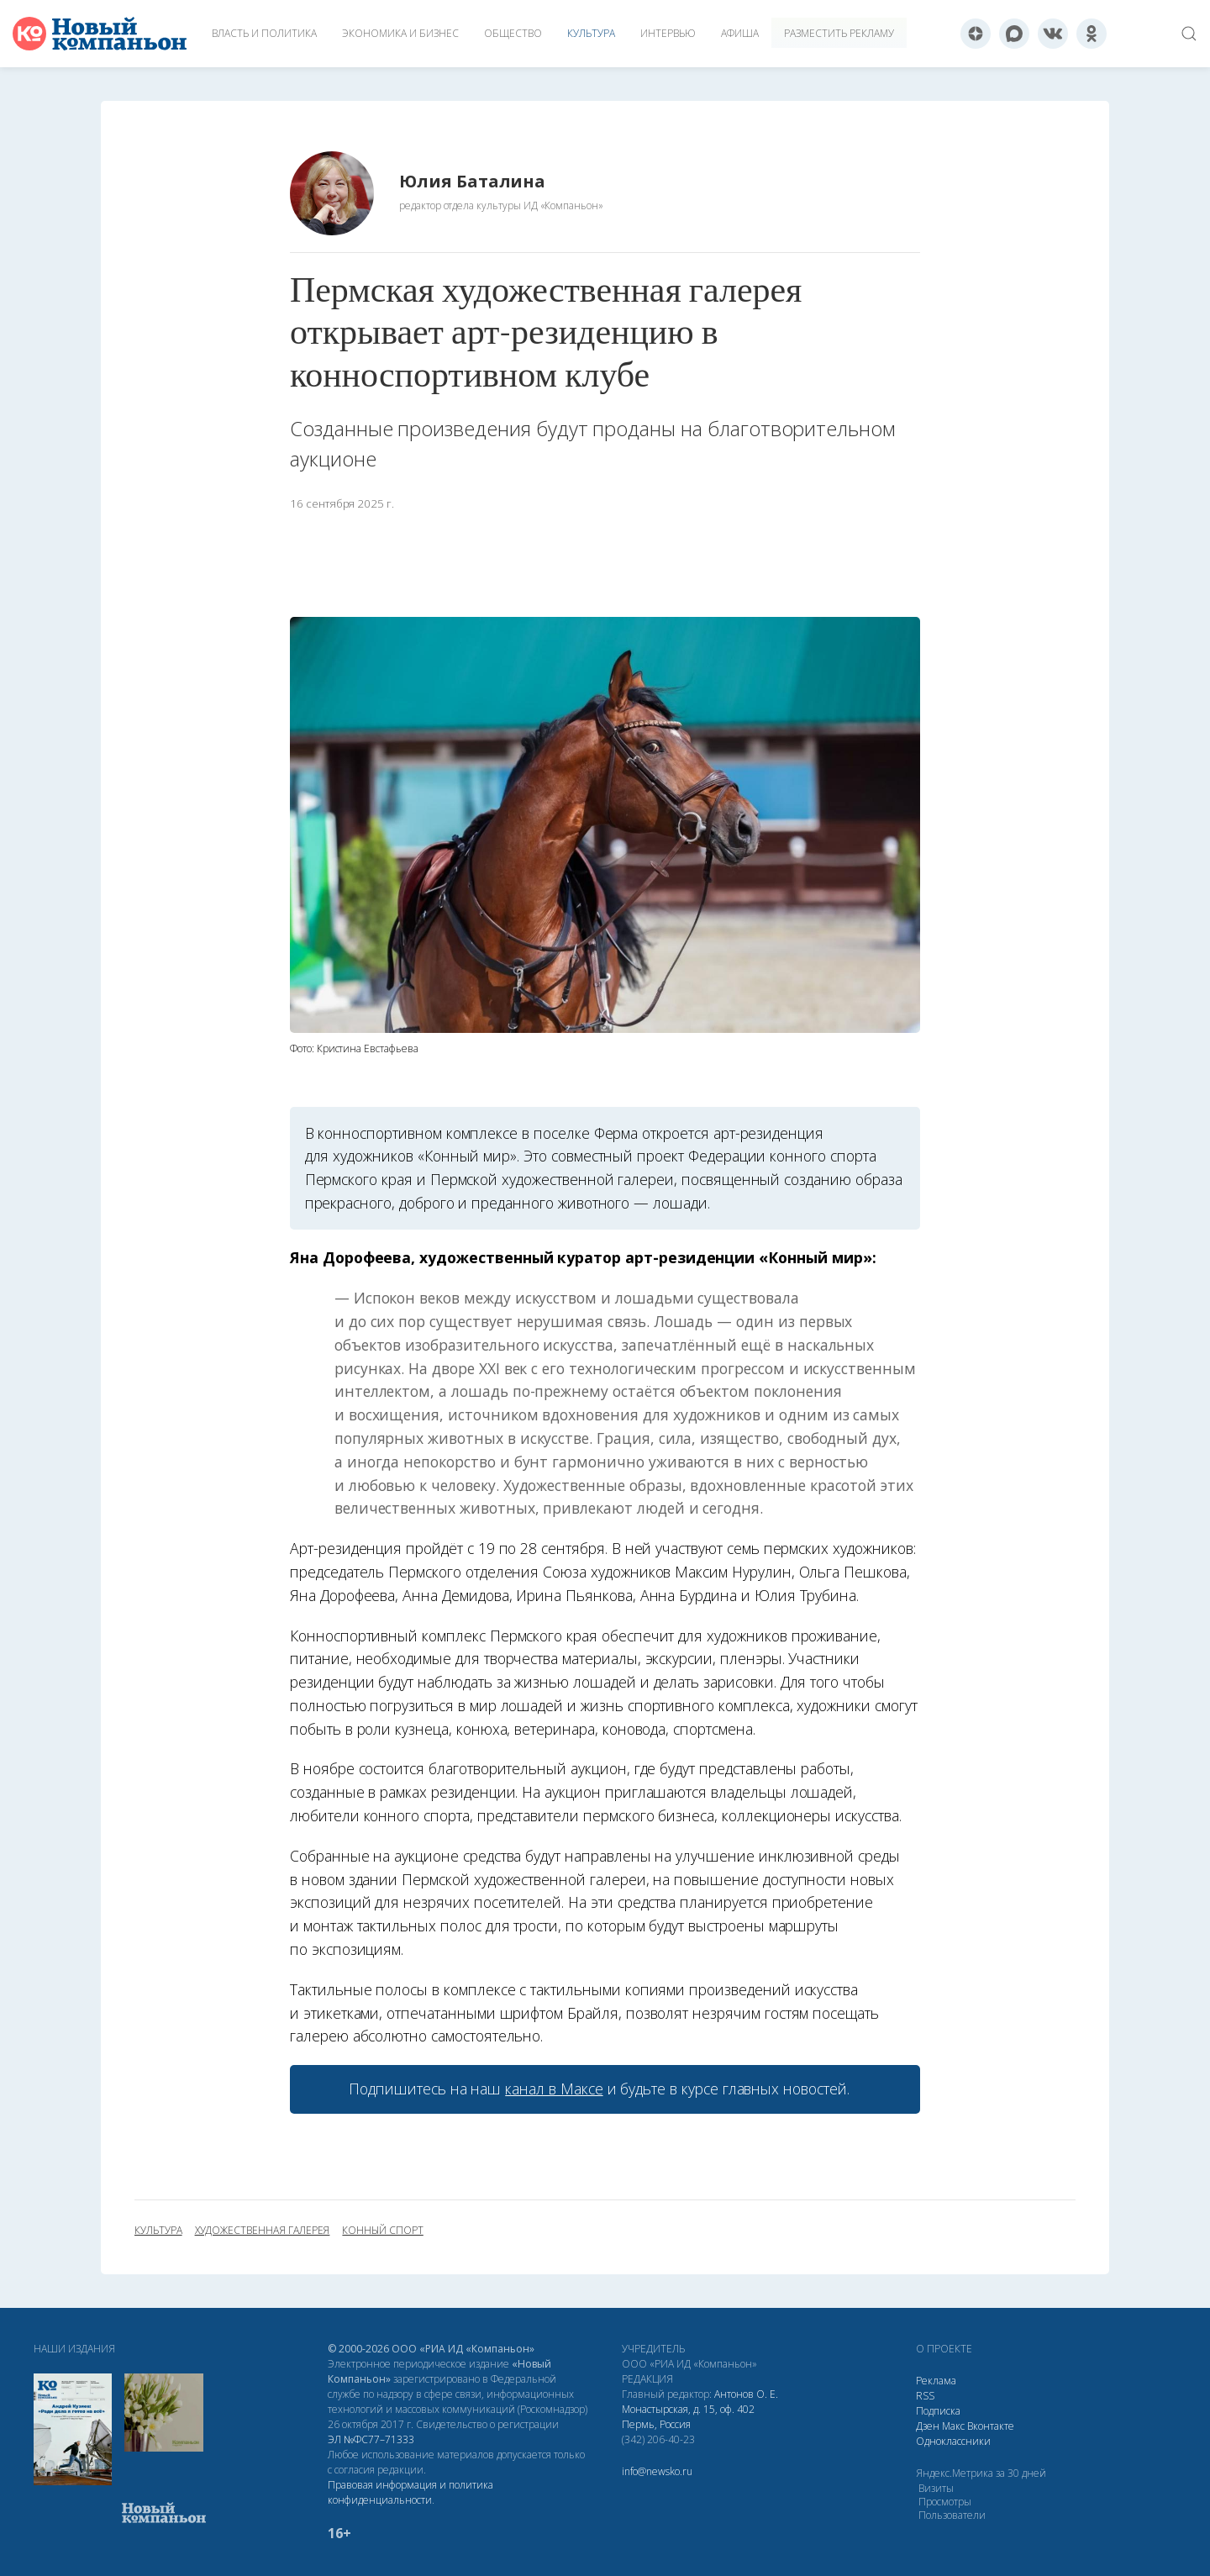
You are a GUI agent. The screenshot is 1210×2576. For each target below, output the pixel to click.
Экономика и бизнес (400, 33)
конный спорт (382, 2230)
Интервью (668, 33)
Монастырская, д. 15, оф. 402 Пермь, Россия (688, 2416)
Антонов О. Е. (746, 2394)
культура (158, 2230)
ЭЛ (371, 2439)
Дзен (927, 2426)
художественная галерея (262, 2230)
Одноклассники (953, 2441)
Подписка (938, 2411)
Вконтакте (990, 2426)
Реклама (936, 2380)
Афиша (740, 33)
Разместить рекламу (839, 33)
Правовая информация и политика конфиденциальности (410, 2492)
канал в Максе (553, 2088)
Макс (953, 2426)
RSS (925, 2396)
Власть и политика (264, 33)
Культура (591, 33)
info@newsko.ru (657, 2471)
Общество (513, 33)
